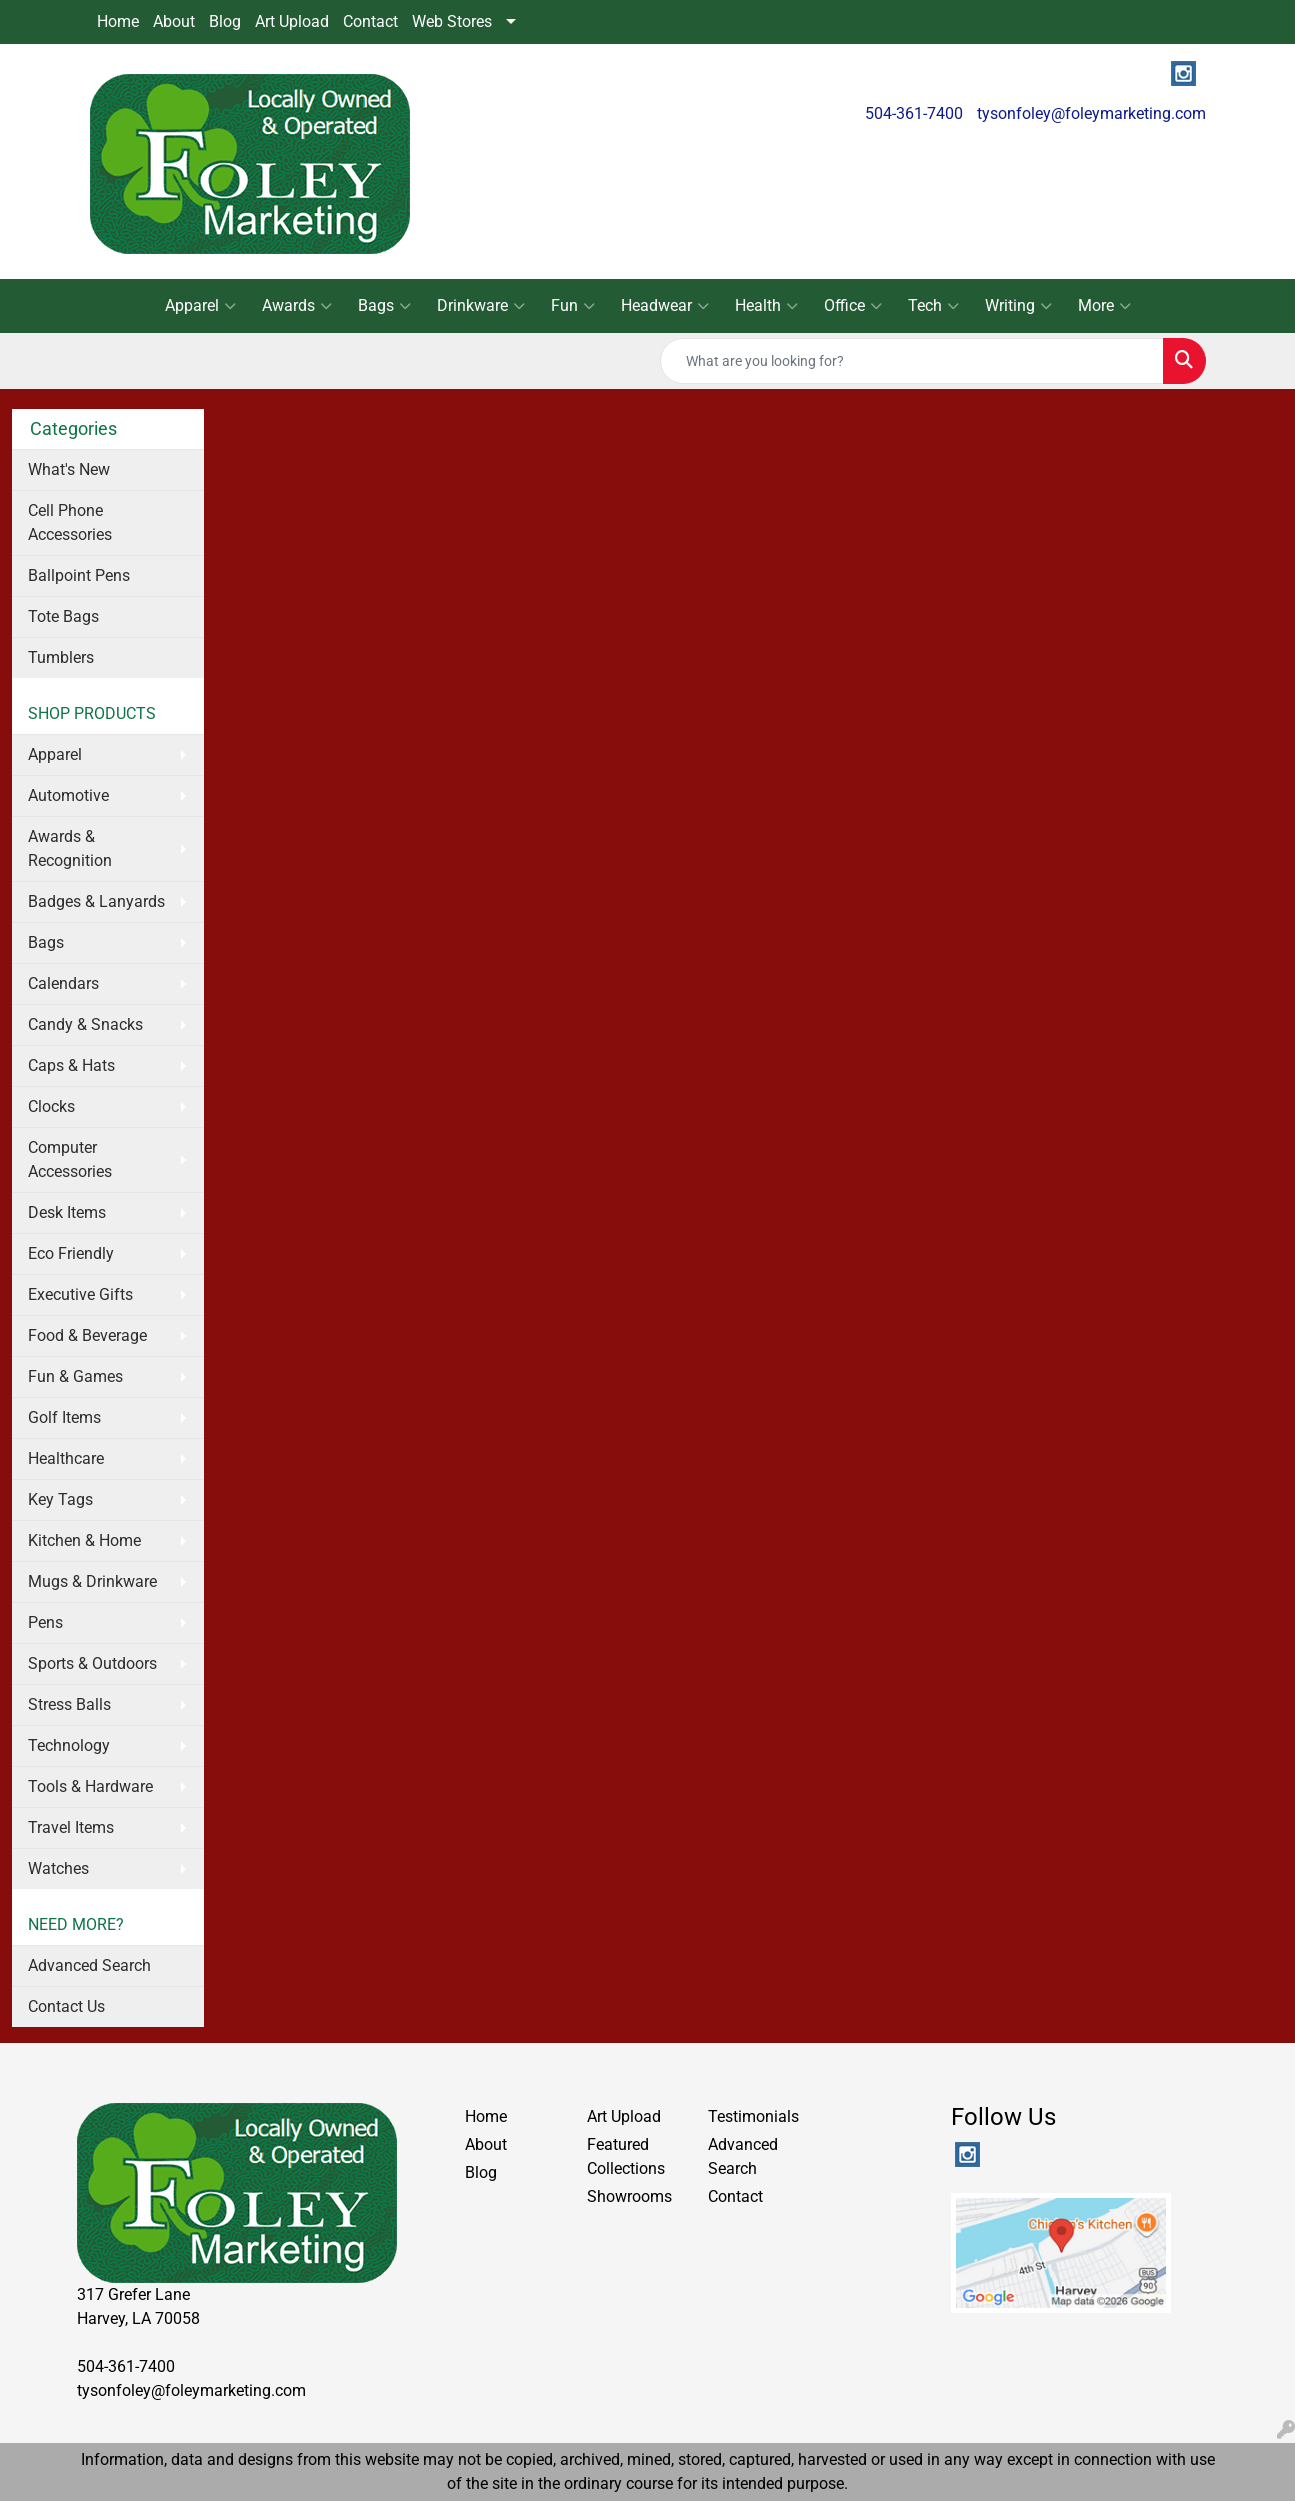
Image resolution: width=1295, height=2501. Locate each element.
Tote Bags (63, 616)
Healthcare (66, 1458)
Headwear (665, 306)
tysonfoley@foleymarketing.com (1091, 113)
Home (118, 21)
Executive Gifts (80, 1294)
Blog (225, 21)
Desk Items (67, 1212)
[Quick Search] (912, 361)
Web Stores (452, 21)
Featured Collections (626, 2156)
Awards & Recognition (70, 848)
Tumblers (61, 657)
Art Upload (292, 21)
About (174, 21)
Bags (384, 306)
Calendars (63, 983)
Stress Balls (69, 1704)
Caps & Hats (71, 1065)
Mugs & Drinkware (92, 1581)
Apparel (200, 306)
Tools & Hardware (90, 1786)
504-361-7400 (914, 113)
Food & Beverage (87, 1335)
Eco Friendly (71, 1253)
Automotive (68, 795)
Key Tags (60, 1499)
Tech (933, 306)
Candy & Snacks (85, 1024)
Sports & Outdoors (92, 1663)
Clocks (51, 1106)
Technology (69, 1745)
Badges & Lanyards (96, 901)
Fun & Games (75, 1376)
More (1104, 306)
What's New (69, 469)
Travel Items (71, 1827)
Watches (58, 1868)
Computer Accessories (70, 1159)
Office (853, 306)
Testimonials (753, 2116)
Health (766, 306)
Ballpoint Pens (79, 575)
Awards (297, 306)
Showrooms (629, 2196)
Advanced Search (89, 1965)
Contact (370, 21)
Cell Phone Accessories (70, 522)
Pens (45, 1622)
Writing (1018, 306)
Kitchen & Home (84, 1540)
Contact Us (66, 2006)
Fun (573, 306)
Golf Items (64, 1417)
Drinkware (481, 306)
